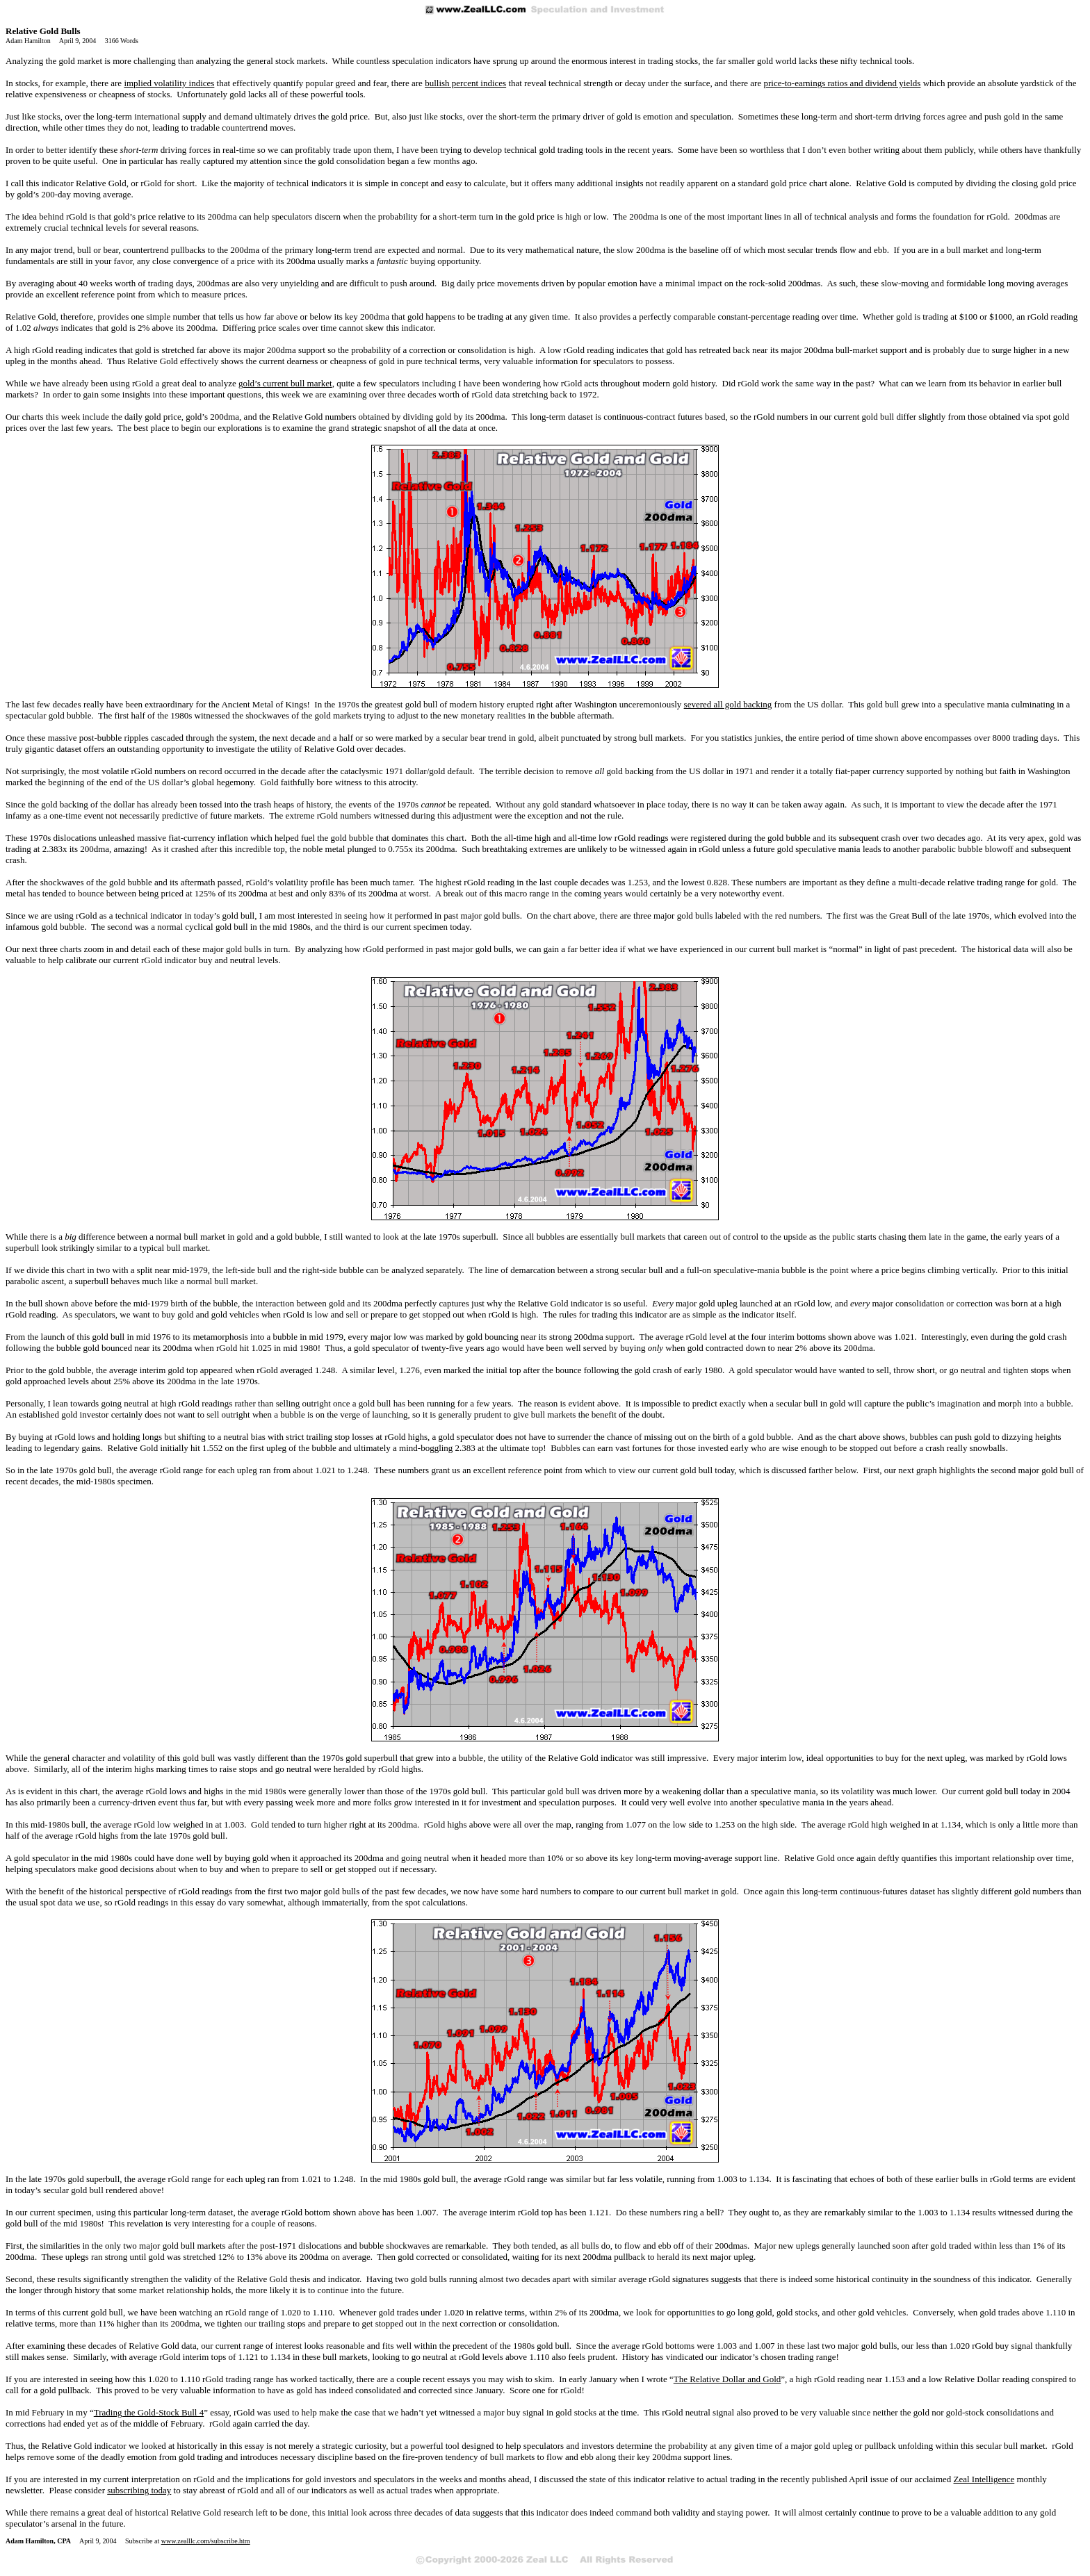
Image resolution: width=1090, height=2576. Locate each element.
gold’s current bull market (285, 383)
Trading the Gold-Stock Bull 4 (149, 2412)
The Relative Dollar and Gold (727, 2379)
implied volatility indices (169, 83)
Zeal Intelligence (984, 2479)
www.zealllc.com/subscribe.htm (205, 2541)
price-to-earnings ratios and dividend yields (841, 83)
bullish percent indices (465, 83)
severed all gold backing (728, 704)
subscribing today (139, 2490)
